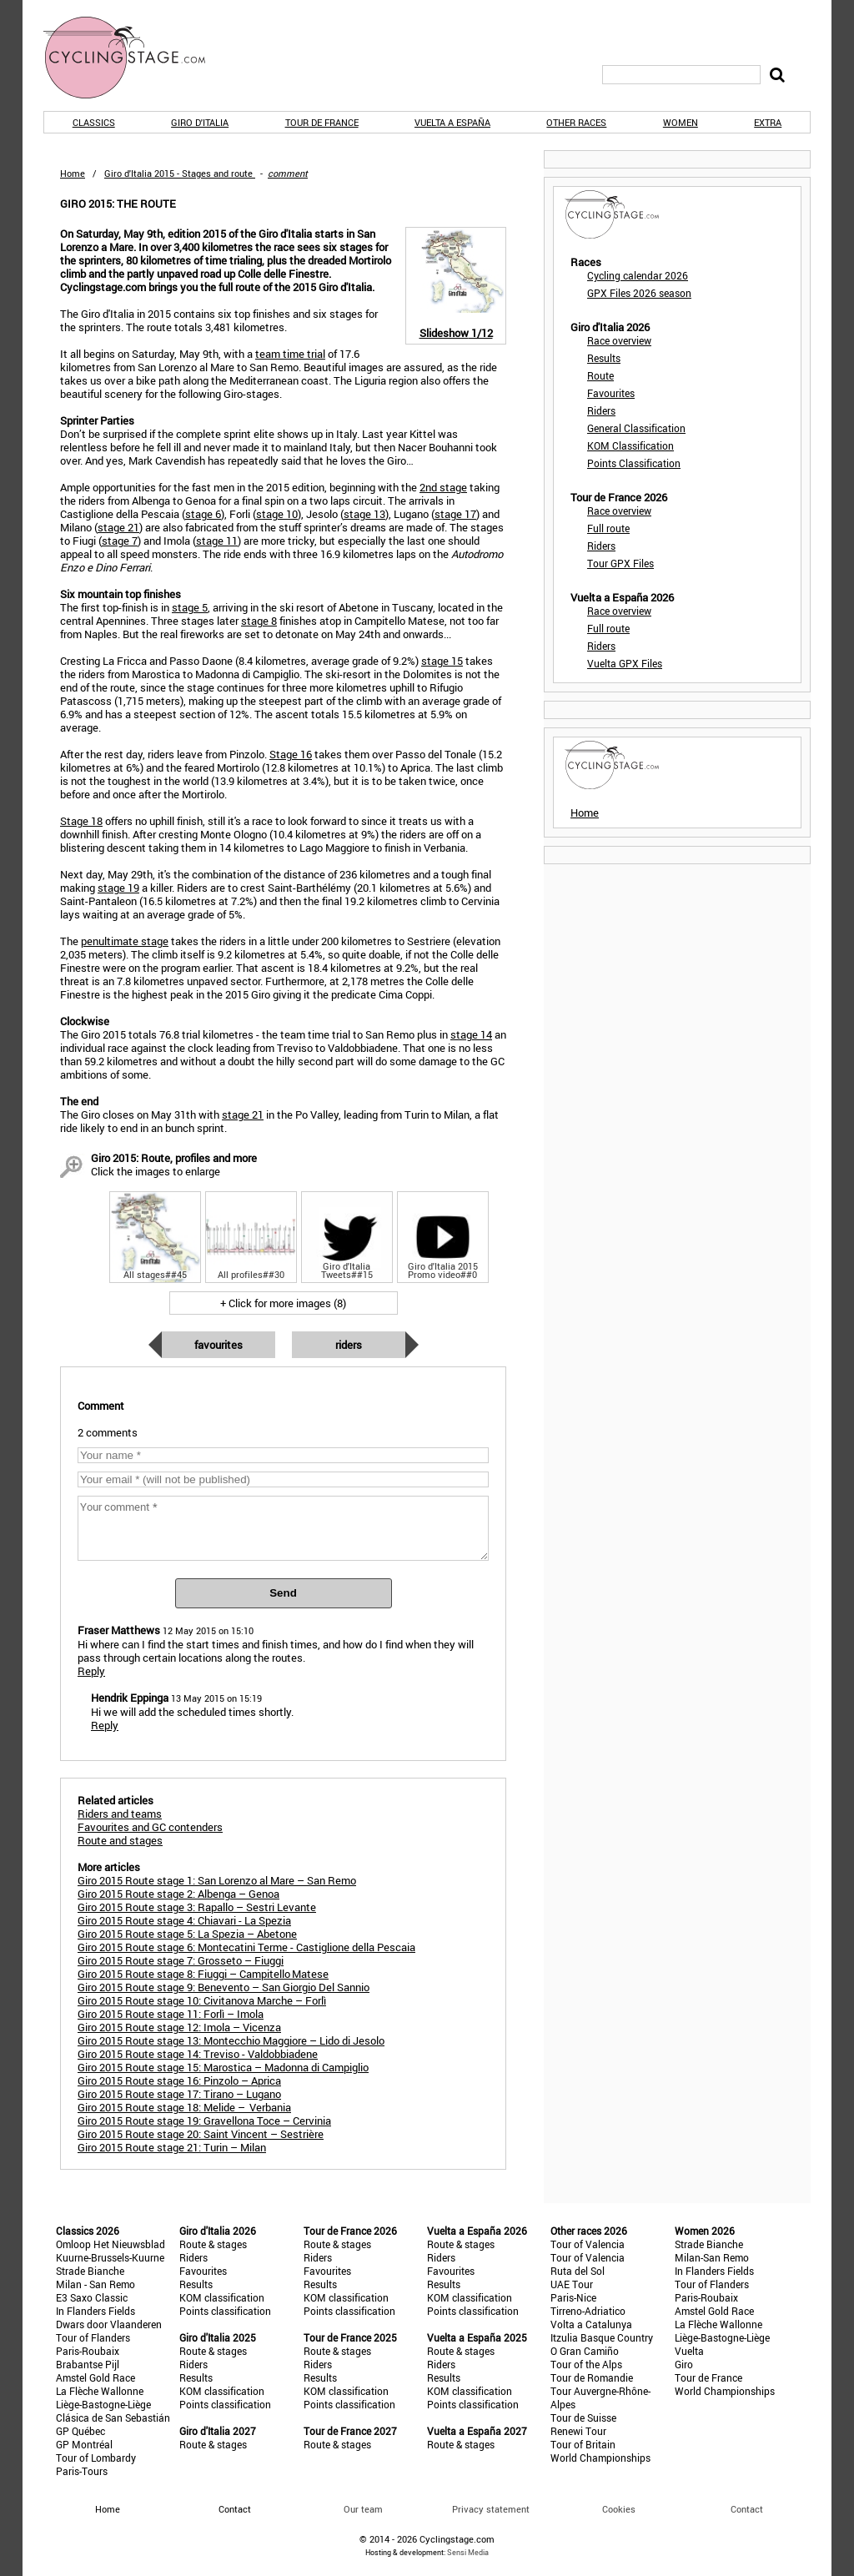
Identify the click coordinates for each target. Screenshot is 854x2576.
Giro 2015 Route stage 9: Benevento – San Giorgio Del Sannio (223, 1987)
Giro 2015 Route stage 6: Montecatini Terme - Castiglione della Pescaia (246, 1947)
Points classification (225, 2310)
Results (603, 358)
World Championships (600, 2457)
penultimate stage (124, 940)
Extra (767, 122)
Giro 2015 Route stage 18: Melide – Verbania (184, 2107)
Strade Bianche (90, 2270)
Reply (91, 1670)
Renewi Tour (578, 2431)
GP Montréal (84, 2444)
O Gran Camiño (584, 2350)
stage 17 (455, 513)
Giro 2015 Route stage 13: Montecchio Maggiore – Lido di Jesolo (231, 2040)
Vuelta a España (452, 122)
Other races (576, 122)
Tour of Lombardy (96, 2457)
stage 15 (442, 660)
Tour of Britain (582, 2444)
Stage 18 (81, 820)
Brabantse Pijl (87, 2364)
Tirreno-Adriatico (587, 2310)
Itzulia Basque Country (601, 2337)
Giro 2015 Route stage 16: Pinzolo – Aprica (179, 2080)
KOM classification (221, 2297)
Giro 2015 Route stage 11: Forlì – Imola (171, 2013)
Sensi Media (468, 2552)
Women (680, 122)
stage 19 (118, 887)
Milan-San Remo (712, 2257)
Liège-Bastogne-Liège (103, 2404)
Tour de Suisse (583, 2417)
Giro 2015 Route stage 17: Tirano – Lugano (179, 2093)
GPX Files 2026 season (639, 292)
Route (600, 375)
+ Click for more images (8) (283, 1303)
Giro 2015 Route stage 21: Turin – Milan (172, 2147)
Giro (684, 2364)
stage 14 (471, 1034)
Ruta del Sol (577, 2270)
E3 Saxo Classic (92, 2297)
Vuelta (689, 2350)
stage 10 (277, 513)
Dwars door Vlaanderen (109, 2324)
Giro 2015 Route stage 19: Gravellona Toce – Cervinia (204, 2120)
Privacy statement (491, 2509)
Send (283, 1593)
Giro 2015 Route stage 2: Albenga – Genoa (178, 1893)
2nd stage (443, 487)
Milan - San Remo (95, 2284)
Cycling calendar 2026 (637, 275)
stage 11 (217, 540)
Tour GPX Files (620, 563)
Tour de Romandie (591, 2377)
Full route (608, 528)
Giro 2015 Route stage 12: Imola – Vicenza (179, 2027)
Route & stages (213, 2244)
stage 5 (190, 607)
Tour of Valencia (587, 2244)
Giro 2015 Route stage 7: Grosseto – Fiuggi (181, 1960)
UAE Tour (571, 2284)
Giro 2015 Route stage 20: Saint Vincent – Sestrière (201, 2133)
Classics (94, 122)
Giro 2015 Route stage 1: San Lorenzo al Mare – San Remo (217, 1880)
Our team (363, 2509)
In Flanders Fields (95, 2310)
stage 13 (364, 513)
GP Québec (80, 2431)
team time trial (290, 353)
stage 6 (203, 513)
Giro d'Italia (200, 122)
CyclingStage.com (135, 57)
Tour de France (322, 122)
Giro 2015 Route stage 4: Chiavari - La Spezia (184, 1920)
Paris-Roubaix (87, 2350)
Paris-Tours (82, 2471)
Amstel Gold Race (95, 2377)
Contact (747, 2509)
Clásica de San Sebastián (113, 2417)
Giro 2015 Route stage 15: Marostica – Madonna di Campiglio (223, 2067)
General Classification (636, 428)
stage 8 (259, 620)
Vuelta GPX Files (624, 663)
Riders (348, 1344)
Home (72, 173)
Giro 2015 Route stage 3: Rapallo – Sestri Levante (197, 1906)
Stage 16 (290, 754)
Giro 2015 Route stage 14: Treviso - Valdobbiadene (198, 2053)
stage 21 (118, 527)
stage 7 (120, 540)
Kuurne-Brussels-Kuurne (110, 2257)
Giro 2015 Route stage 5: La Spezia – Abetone (187, 1933)
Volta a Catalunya (591, 2324)
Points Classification (634, 463)
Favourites (218, 1344)
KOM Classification (630, 445)
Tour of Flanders (93, 2337)
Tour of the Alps (586, 2364)
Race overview (619, 340)
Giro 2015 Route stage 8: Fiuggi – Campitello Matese (203, 1973)
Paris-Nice (573, 2297)
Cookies (618, 2509)
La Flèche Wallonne (99, 2390)
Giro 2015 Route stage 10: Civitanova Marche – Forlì (202, 2000)
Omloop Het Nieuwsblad (110, 2244)
